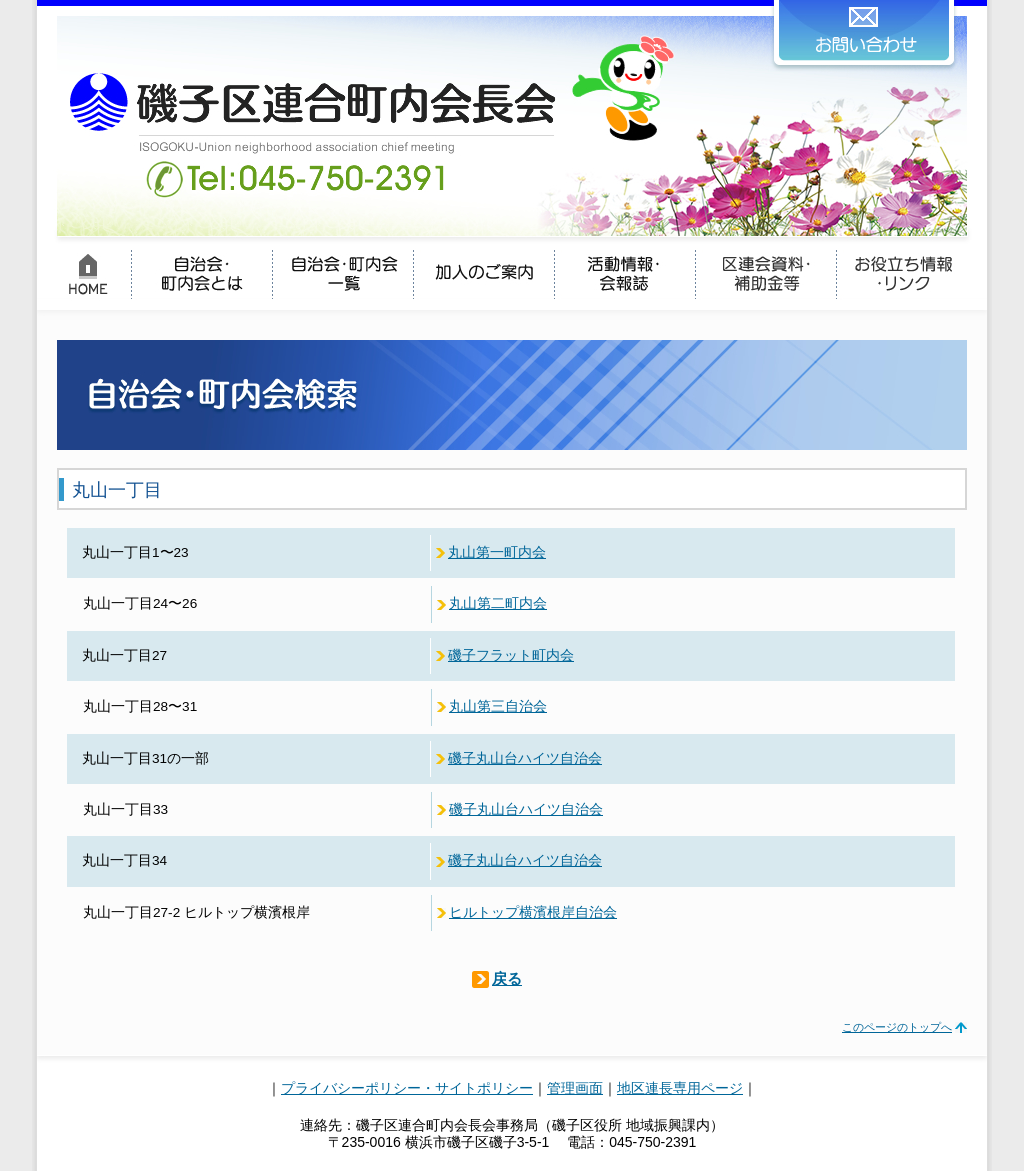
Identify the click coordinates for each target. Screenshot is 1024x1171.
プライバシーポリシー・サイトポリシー (407, 1088)
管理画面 (575, 1088)
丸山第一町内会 (497, 552)
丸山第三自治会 (498, 706)
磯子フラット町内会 (511, 655)
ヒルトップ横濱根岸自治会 (533, 912)
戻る (507, 978)
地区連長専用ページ (680, 1088)
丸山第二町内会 (498, 603)
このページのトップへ (897, 1027)
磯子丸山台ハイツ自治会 (525, 758)
